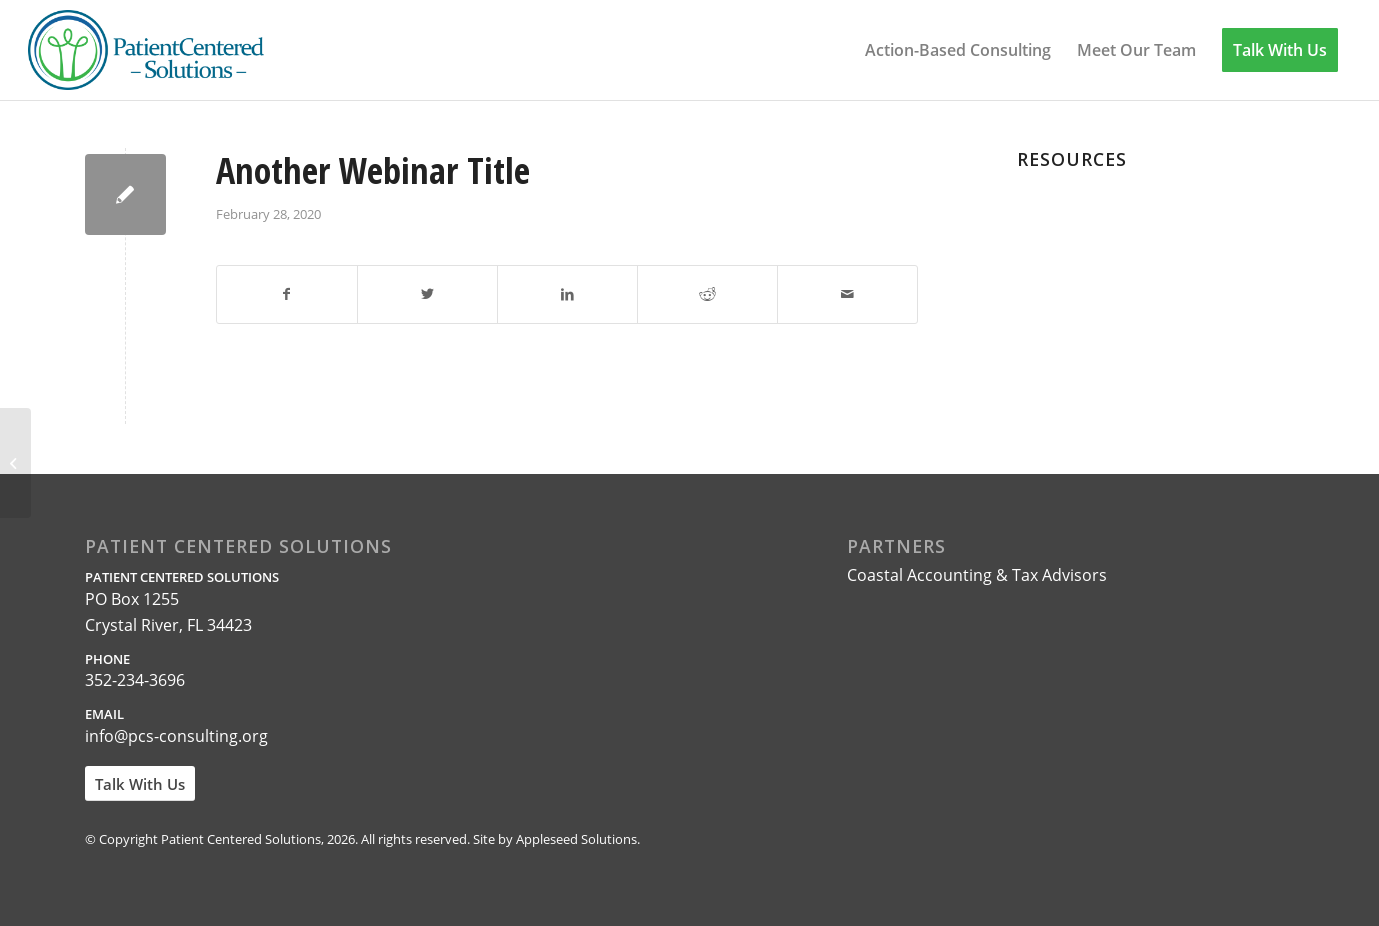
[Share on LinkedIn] (567, 294)
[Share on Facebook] (287, 294)
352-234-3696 (135, 680)
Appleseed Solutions (576, 839)
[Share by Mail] (847, 294)
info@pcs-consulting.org (176, 736)
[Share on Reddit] (707, 294)
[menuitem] (958, 50)
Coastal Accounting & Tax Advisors (977, 575)
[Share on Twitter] (427, 294)
